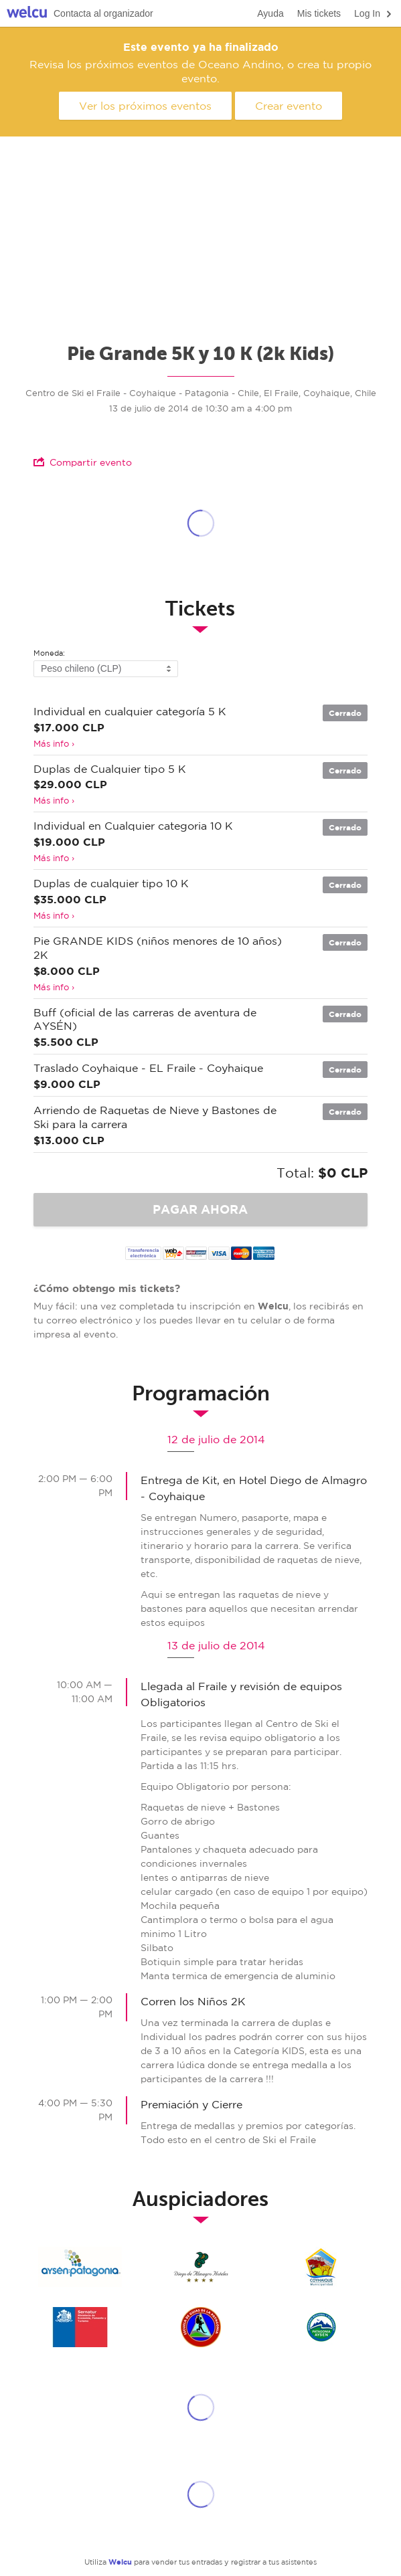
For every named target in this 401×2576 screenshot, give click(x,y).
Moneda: (49, 653)
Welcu (27, 13)
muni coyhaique (321, 2266)
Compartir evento (82, 462)
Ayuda (270, 13)
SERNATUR (80, 2327)
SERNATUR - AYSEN (80, 2266)
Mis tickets (319, 13)
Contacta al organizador (103, 13)
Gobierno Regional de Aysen (321, 2327)
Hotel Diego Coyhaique (200, 2266)
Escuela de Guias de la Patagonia (200, 2327)
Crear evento (288, 106)
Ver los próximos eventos (145, 106)
